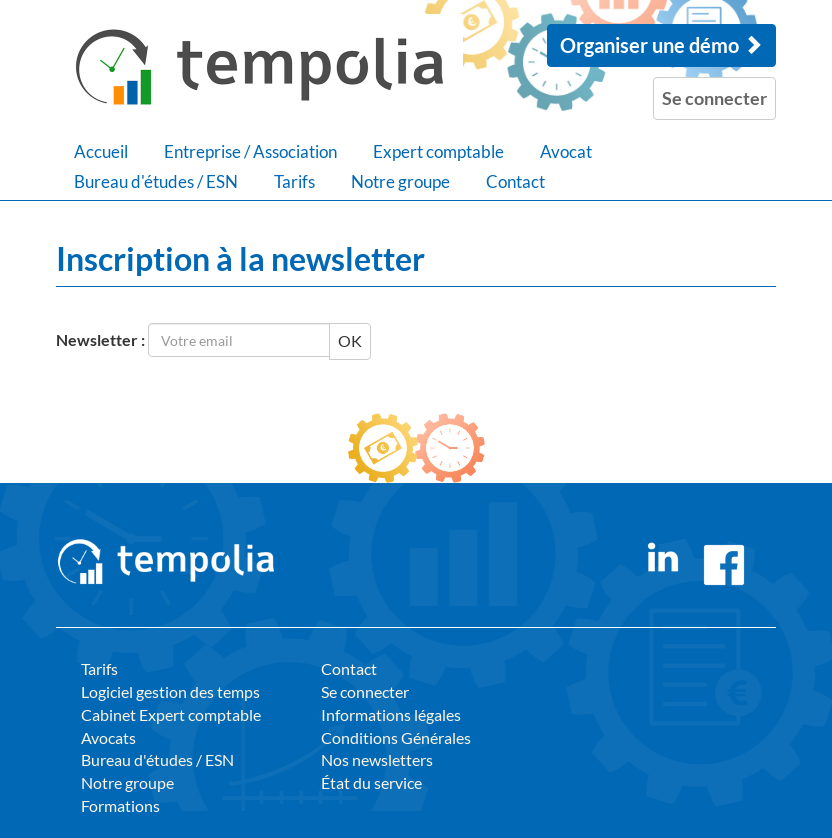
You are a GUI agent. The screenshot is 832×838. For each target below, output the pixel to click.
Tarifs (294, 181)
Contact (515, 181)
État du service (371, 782)
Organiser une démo (661, 45)
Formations (120, 805)
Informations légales (391, 714)
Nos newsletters (377, 759)
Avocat (566, 151)
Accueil (101, 151)
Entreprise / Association (250, 151)
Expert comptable (438, 151)
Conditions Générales (396, 737)
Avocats (108, 737)
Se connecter (365, 691)
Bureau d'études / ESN (156, 181)
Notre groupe (400, 181)
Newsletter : (100, 339)
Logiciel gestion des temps (170, 691)
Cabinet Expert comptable (171, 714)
